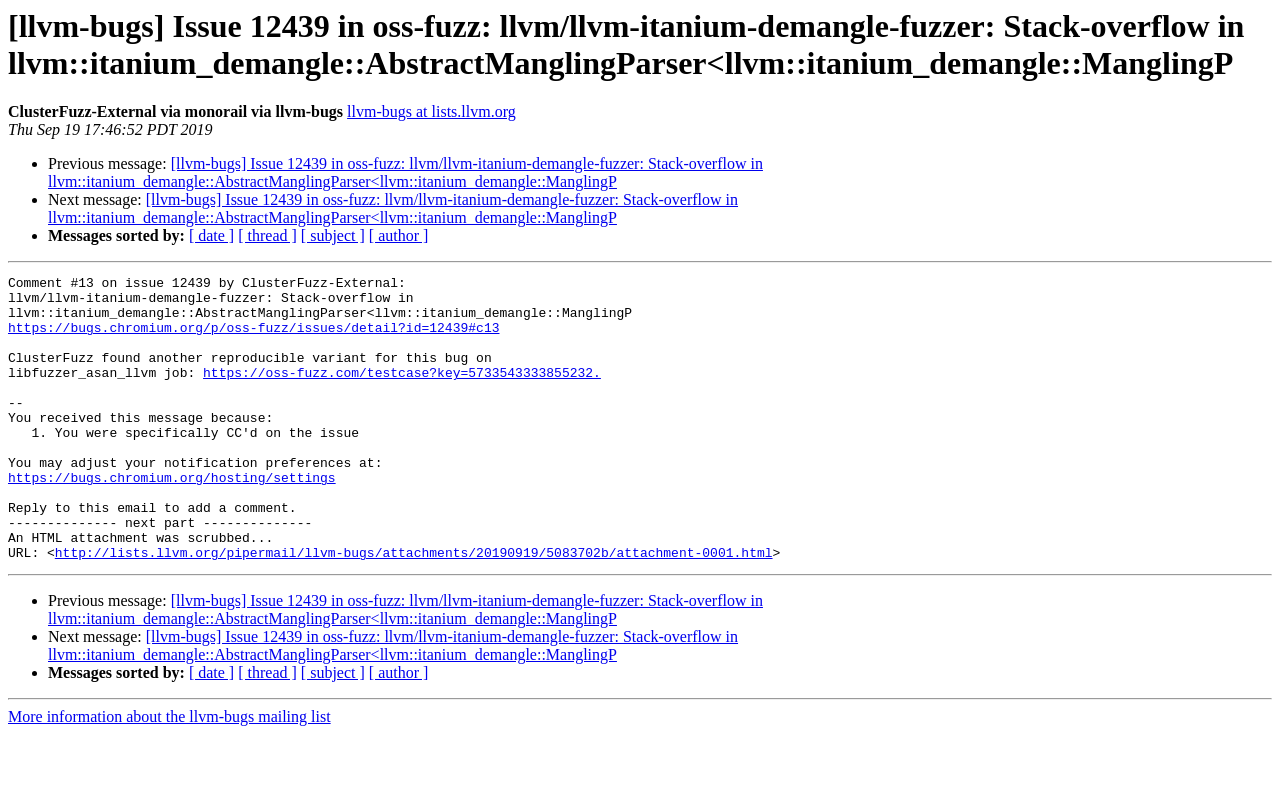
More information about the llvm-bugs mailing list (169, 773)
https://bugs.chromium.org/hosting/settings (172, 519)
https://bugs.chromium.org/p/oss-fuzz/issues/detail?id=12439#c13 (253, 339)
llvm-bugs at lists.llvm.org (431, 111)
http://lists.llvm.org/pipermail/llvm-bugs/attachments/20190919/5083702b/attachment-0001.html (414, 609)
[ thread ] (267, 235)
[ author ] (399, 235)
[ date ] (211, 235)
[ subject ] (333, 235)
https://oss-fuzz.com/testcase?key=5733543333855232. (402, 393)
